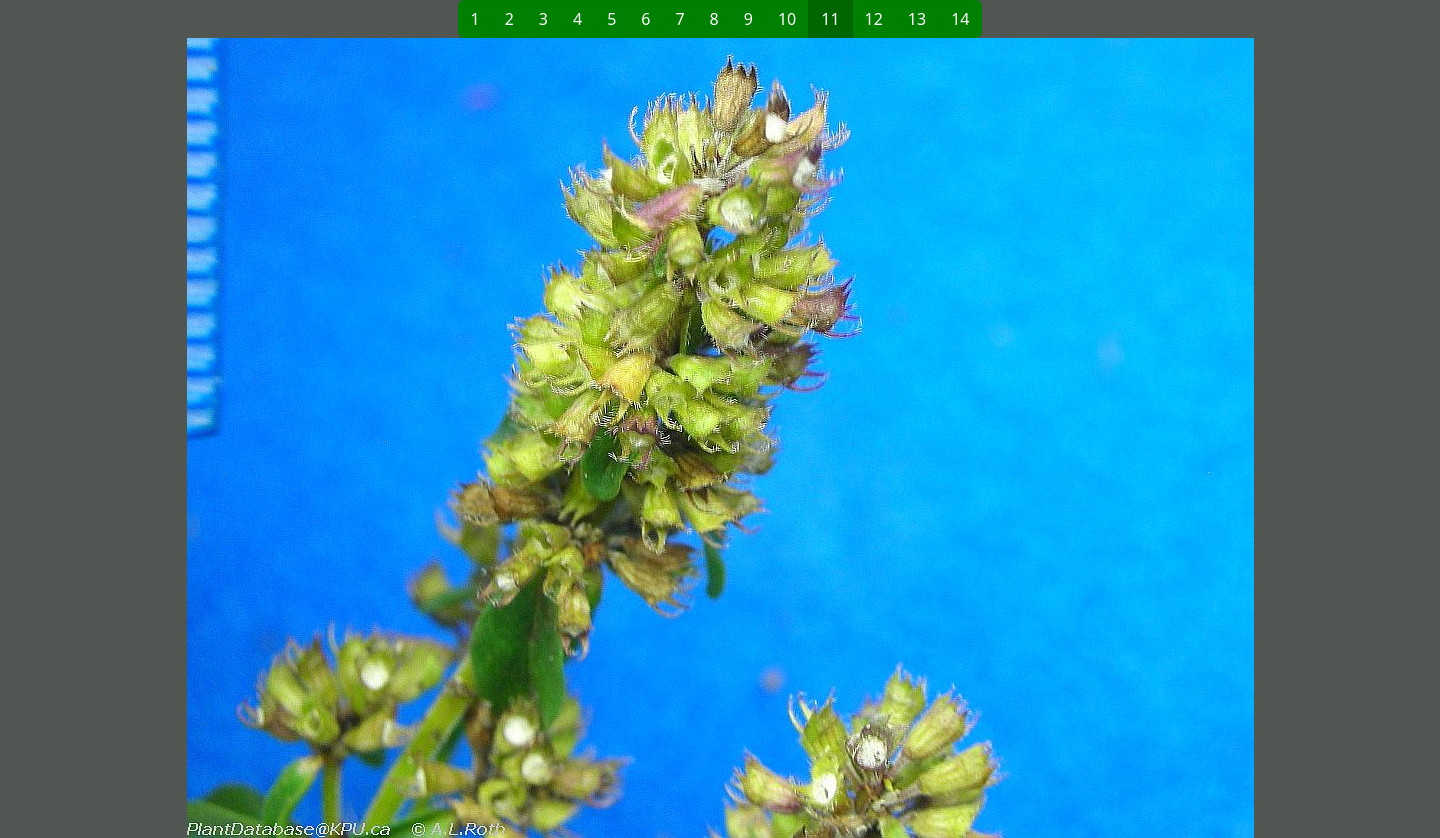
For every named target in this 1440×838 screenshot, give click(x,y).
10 (787, 19)
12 (874, 19)
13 (917, 19)
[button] (396, 438)
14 (960, 19)
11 (830, 19)
